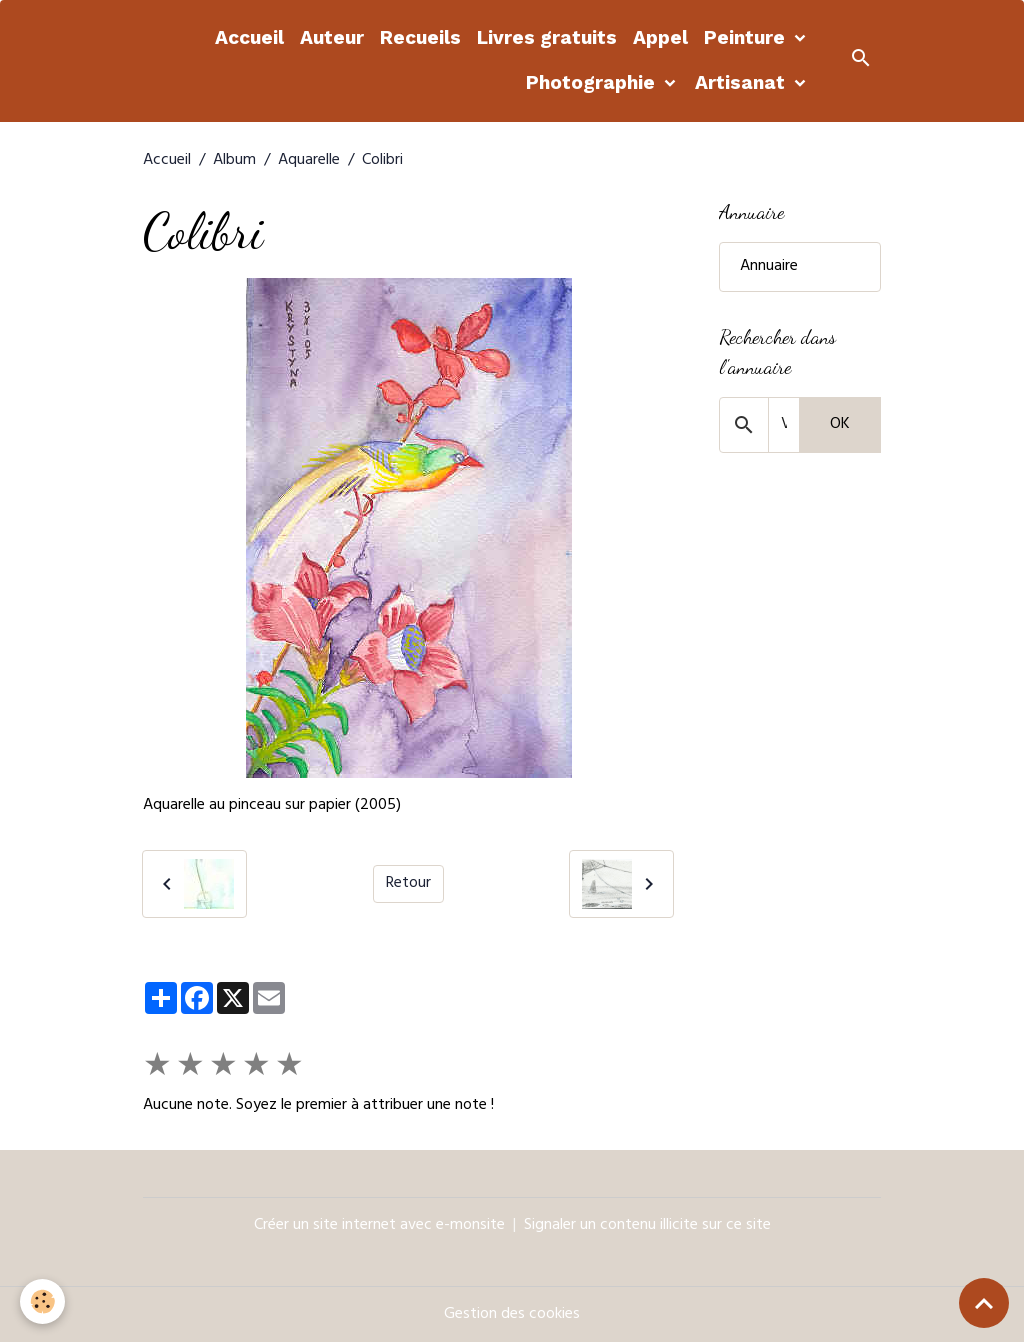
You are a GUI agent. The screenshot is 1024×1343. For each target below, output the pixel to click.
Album (234, 161)
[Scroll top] (984, 1303)
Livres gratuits (547, 37)
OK (840, 425)
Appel (660, 37)
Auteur (332, 37)
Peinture (747, 37)
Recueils (420, 37)
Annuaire (769, 267)
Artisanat (742, 82)
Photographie (593, 82)
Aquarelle (309, 161)
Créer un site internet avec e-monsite (379, 1226)
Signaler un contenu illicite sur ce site (647, 1226)
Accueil (249, 37)
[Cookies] (42, 1301)
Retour (408, 884)
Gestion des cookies (512, 1315)
